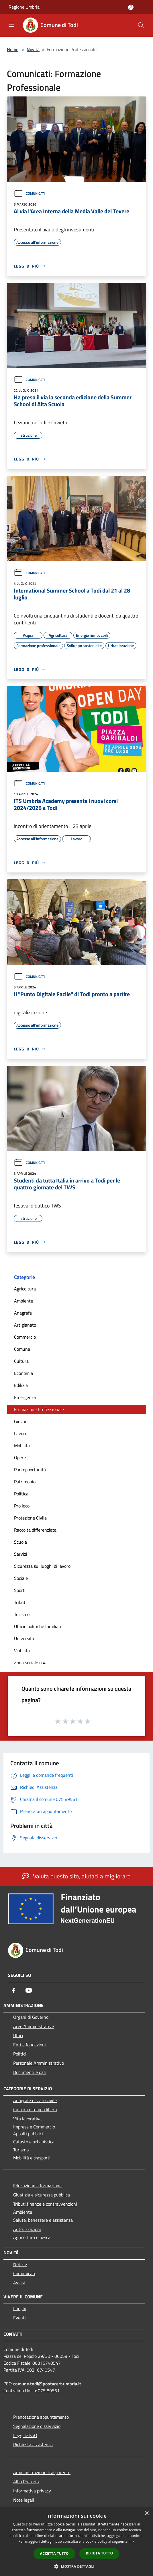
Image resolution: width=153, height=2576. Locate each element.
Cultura (21, 1361)
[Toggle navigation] (11, 24)
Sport (19, 1590)
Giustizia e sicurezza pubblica (41, 2194)
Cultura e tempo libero (35, 2109)
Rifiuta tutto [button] (99, 2553)
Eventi (19, 2317)
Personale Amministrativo (38, 2063)
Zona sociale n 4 (30, 1662)
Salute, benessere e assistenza (43, 2220)
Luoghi (19, 2308)
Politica (21, 1493)
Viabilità (22, 1650)
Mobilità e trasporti (31, 2157)
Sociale (21, 1578)
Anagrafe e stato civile (35, 2100)
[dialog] (76, 2541)
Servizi (20, 1554)
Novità (33, 49)
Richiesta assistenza (33, 2444)
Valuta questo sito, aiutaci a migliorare (76, 1876)
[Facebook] (13, 1990)
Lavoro (20, 1433)
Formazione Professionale (39, 1409)
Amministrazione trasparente (41, 2472)
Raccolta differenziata (35, 1529)
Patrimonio (25, 1481)
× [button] (146, 2513)
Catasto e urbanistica (33, 2141)
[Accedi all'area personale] (130, 7)
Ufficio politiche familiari (37, 1626)
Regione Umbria (24, 6)
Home (12, 49)
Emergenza (25, 1397)
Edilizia (21, 1385)
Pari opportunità (30, 1469)
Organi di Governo (30, 2017)
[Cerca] (141, 25)
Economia (23, 1373)
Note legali (23, 2499)
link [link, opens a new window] (132, 2541)
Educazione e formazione (37, 2185)
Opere (20, 1457)
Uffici (18, 2035)
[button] (76, 2566)
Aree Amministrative (33, 2026)
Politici (19, 2053)
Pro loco (22, 1505)
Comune (22, 1349)
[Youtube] (28, 1990)
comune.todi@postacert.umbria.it (47, 2383)
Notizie (20, 2264)
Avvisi (19, 2282)
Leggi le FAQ (25, 2435)
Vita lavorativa (27, 2118)
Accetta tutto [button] (54, 2553)
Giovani (21, 1421)
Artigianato (25, 1324)
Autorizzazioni (27, 2229)
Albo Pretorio (26, 2481)
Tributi (20, 1602)
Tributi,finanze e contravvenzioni (45, 2203)
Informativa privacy (32, 2490)
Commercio (25, 1337)
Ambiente (23, 1300)
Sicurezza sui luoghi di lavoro (42, 1566)
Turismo (22, 1614)
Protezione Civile (30, 1517)
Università (24, 1638)
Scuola (20, 1541)
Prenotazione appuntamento (41, 2417)
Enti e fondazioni (29, 2044)
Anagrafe (23, 1312)
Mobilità (22, 1445)
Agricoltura (25, 1288)
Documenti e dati (29, 2072)
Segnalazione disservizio (36, 2426)
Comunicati (29, 193)
